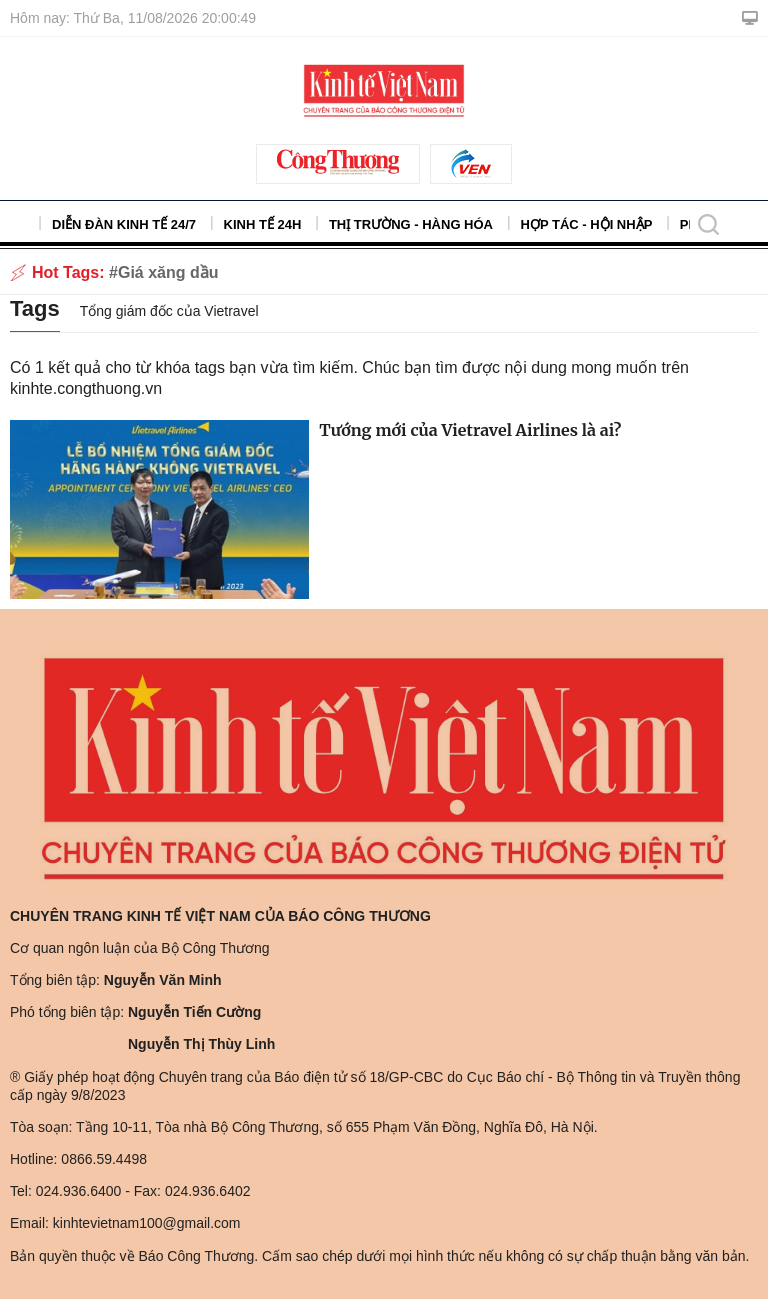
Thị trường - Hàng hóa (411, 224)
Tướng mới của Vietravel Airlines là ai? (470, 430)
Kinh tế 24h (263, 224)
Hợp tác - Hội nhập (587, 224)
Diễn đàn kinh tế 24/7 (124, 224)
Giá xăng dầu (168, 272)
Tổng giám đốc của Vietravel (169, 311)
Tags (35, 308)
